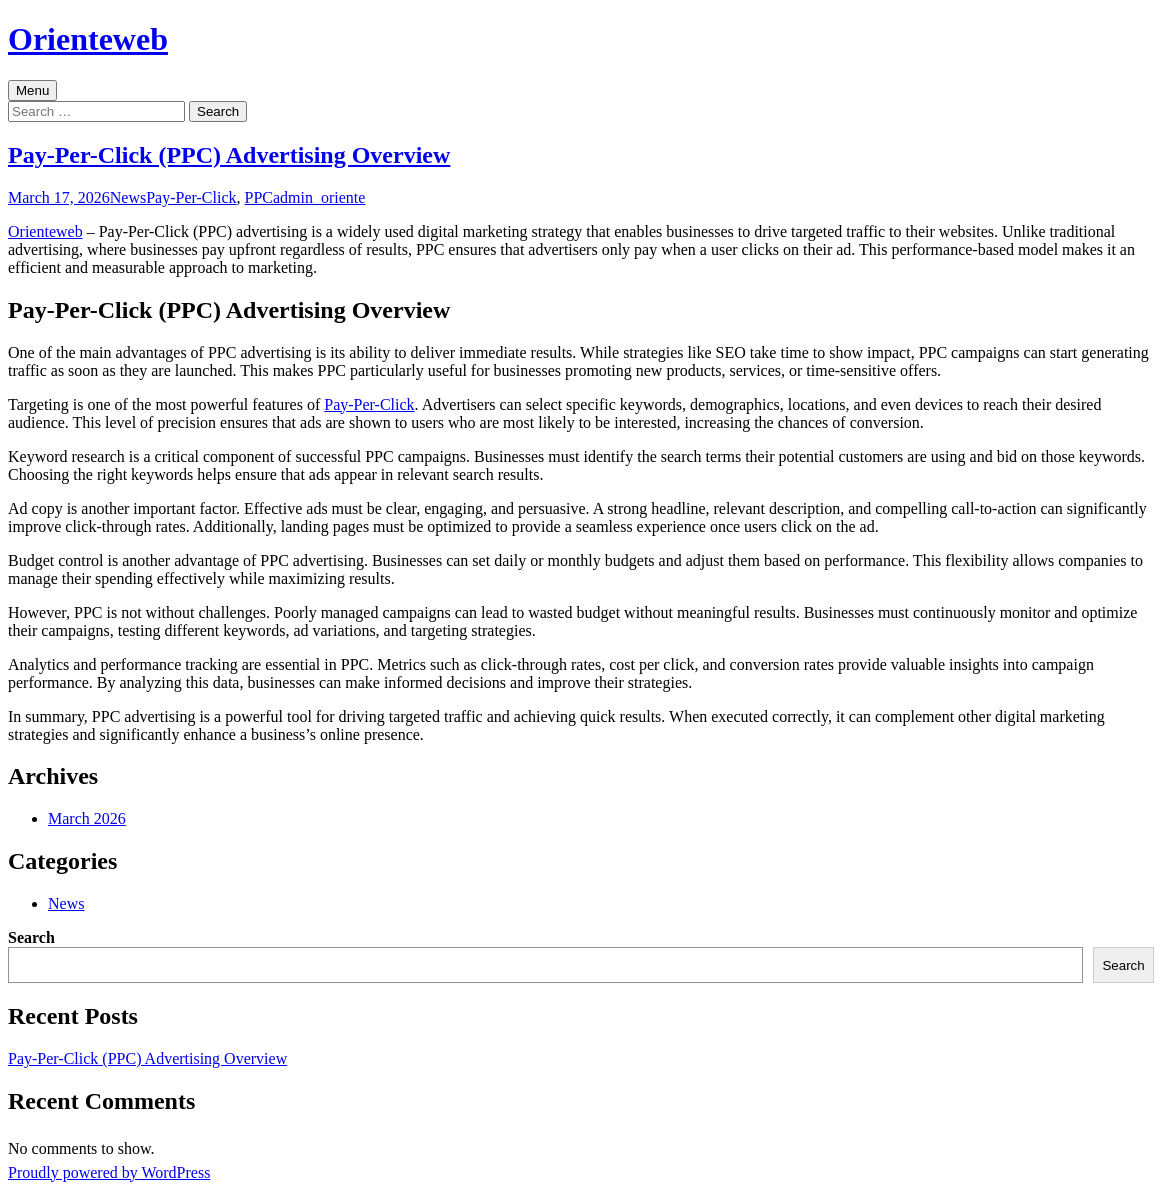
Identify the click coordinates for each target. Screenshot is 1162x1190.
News (128, 197)
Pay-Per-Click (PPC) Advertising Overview (229, 155)
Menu (32, 90)
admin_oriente (319, 197)
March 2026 (87, 818)
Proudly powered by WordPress (109, 1172)
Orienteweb (45, 231)
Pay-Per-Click (191, 197)
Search (31, 937)
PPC (259, 197)
